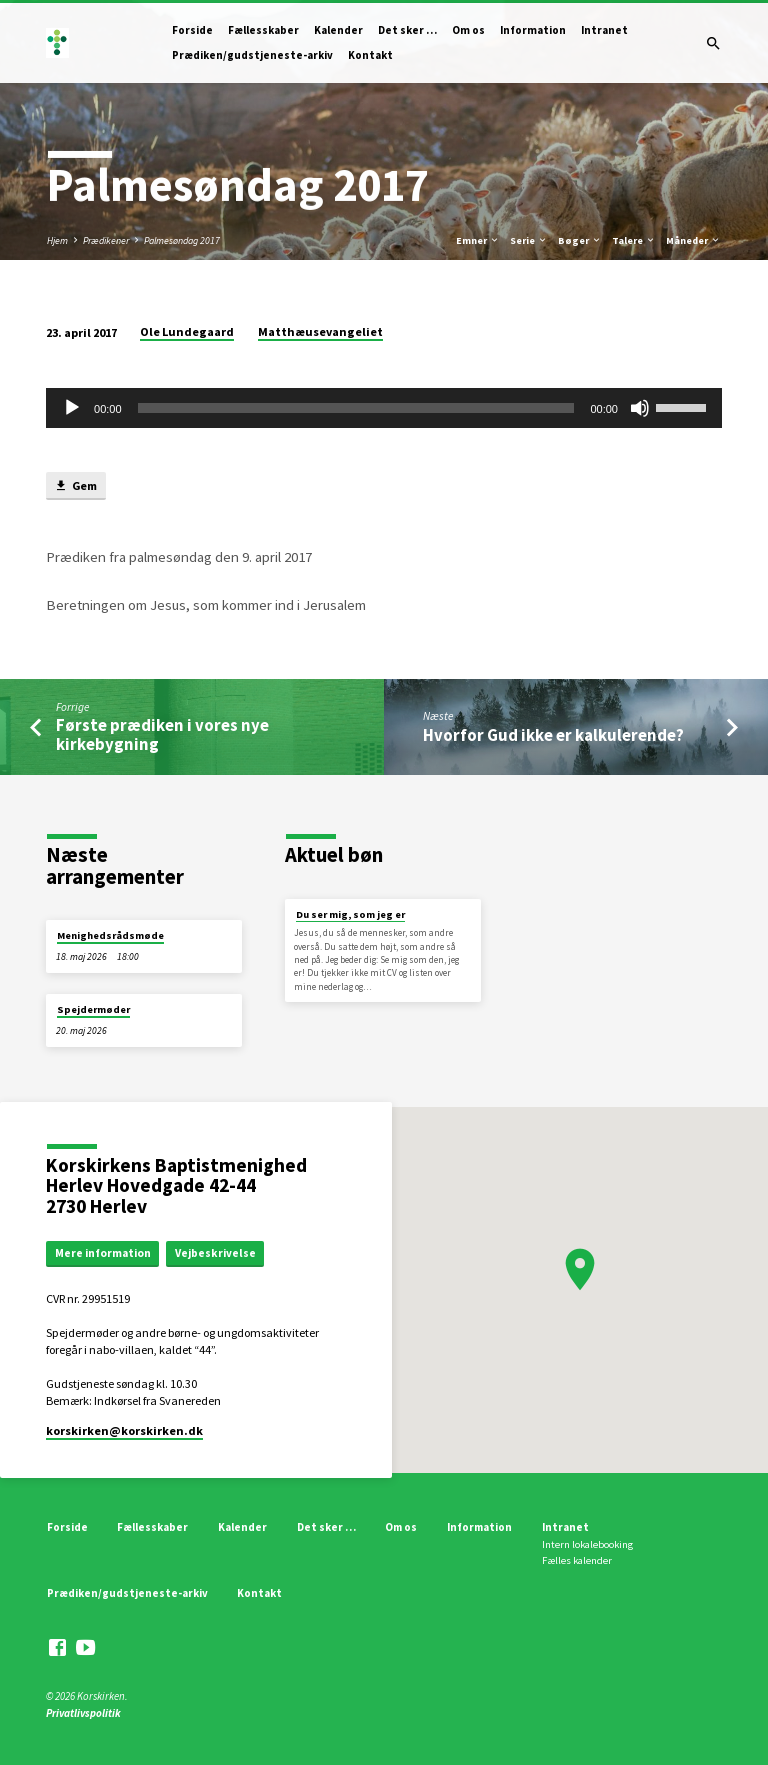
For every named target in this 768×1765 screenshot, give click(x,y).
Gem (75, 486)
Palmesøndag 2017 (182, 240)
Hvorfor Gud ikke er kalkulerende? (553, 735)
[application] (384, 408)
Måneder (693, 240)
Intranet (604, 30)
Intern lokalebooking (587, 1544)
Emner (478, 240)
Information (533, 30)
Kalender (338, 30)
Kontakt (370, 55)
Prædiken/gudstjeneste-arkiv (252, 55)
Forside (192, 30)
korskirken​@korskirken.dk (124, 1430)
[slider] (356, 408)
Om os (468, 30)
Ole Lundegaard (187, 331)
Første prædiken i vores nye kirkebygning (162, 735)
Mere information (103, 1253)
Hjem (57, 240)
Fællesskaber (263, 30)
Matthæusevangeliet (320, 331)
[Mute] (640, 408)
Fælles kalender (577, 1560)
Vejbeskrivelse (215, 1253)
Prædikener (106, 240)
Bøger (580, 240)
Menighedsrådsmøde (110, 935)
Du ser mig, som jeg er (350, 914)
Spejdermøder (93, 1009)
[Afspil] (72, 408)
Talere (634, 240)
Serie (529, 240)
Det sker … (407, 30)
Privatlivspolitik (83, 1713)
